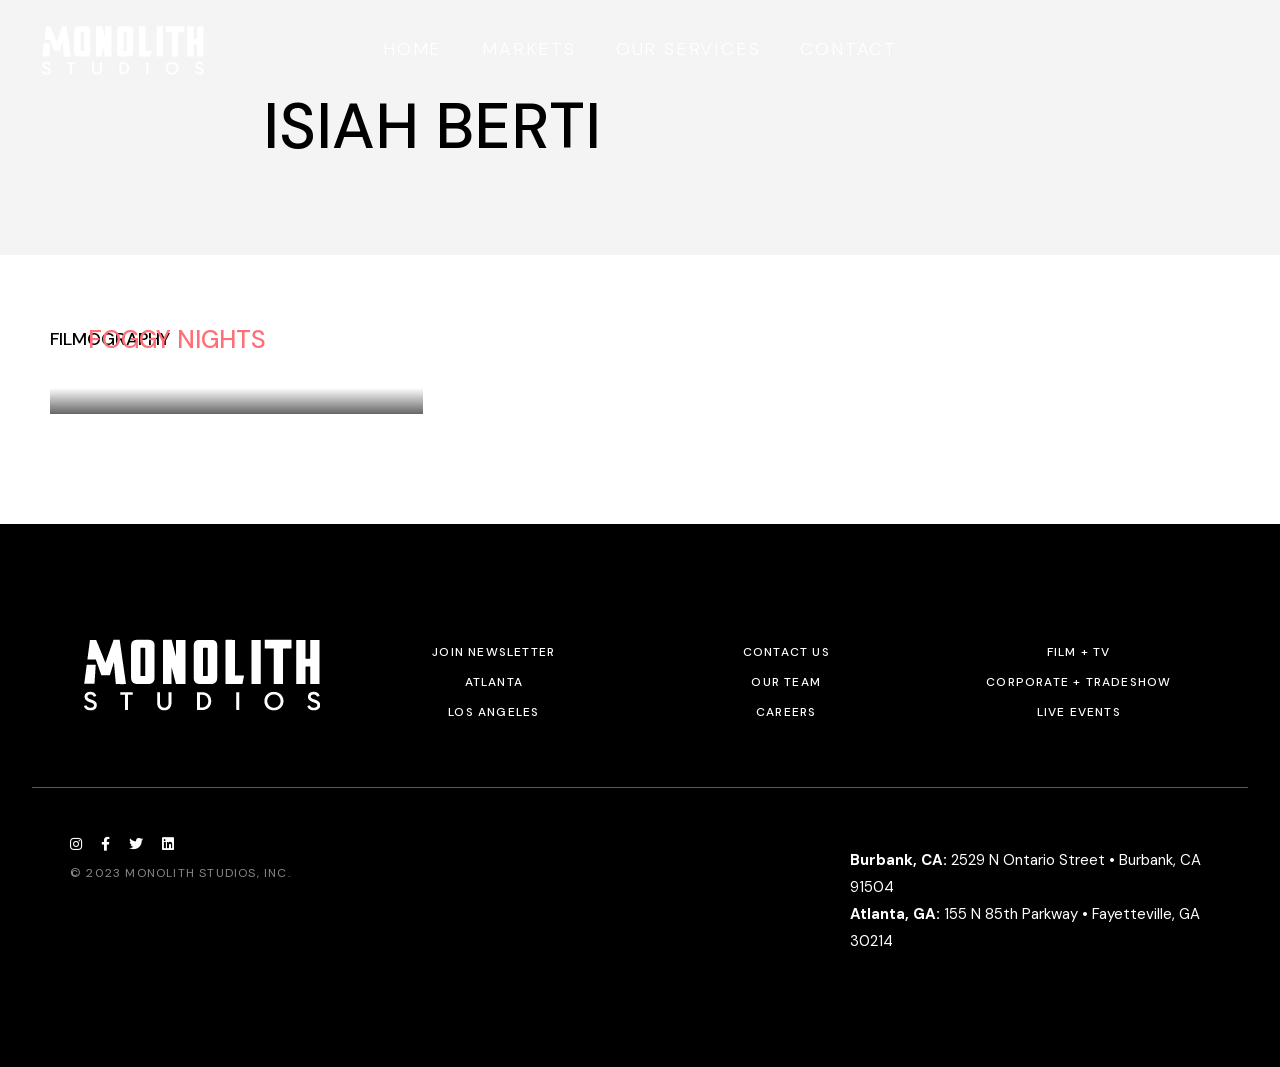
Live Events (1079, 712)
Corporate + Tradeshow (1078, 682)
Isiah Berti (128, 366)
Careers (786, 712)
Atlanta (494, 682)
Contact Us (786, 652)
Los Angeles (493, 712)
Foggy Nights (177, 339)
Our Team (786, 682)
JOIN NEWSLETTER (493, 652)
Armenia (220, 366)
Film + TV (1079, 652)
